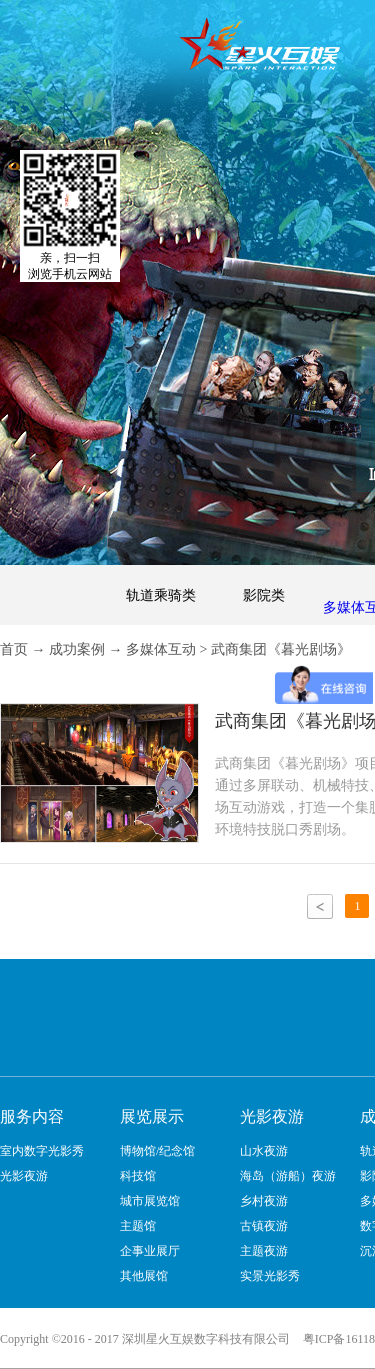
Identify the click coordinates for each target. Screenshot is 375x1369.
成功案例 (77, 649)
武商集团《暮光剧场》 (281, 649)
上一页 (320, 906)
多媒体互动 (161, 649)
